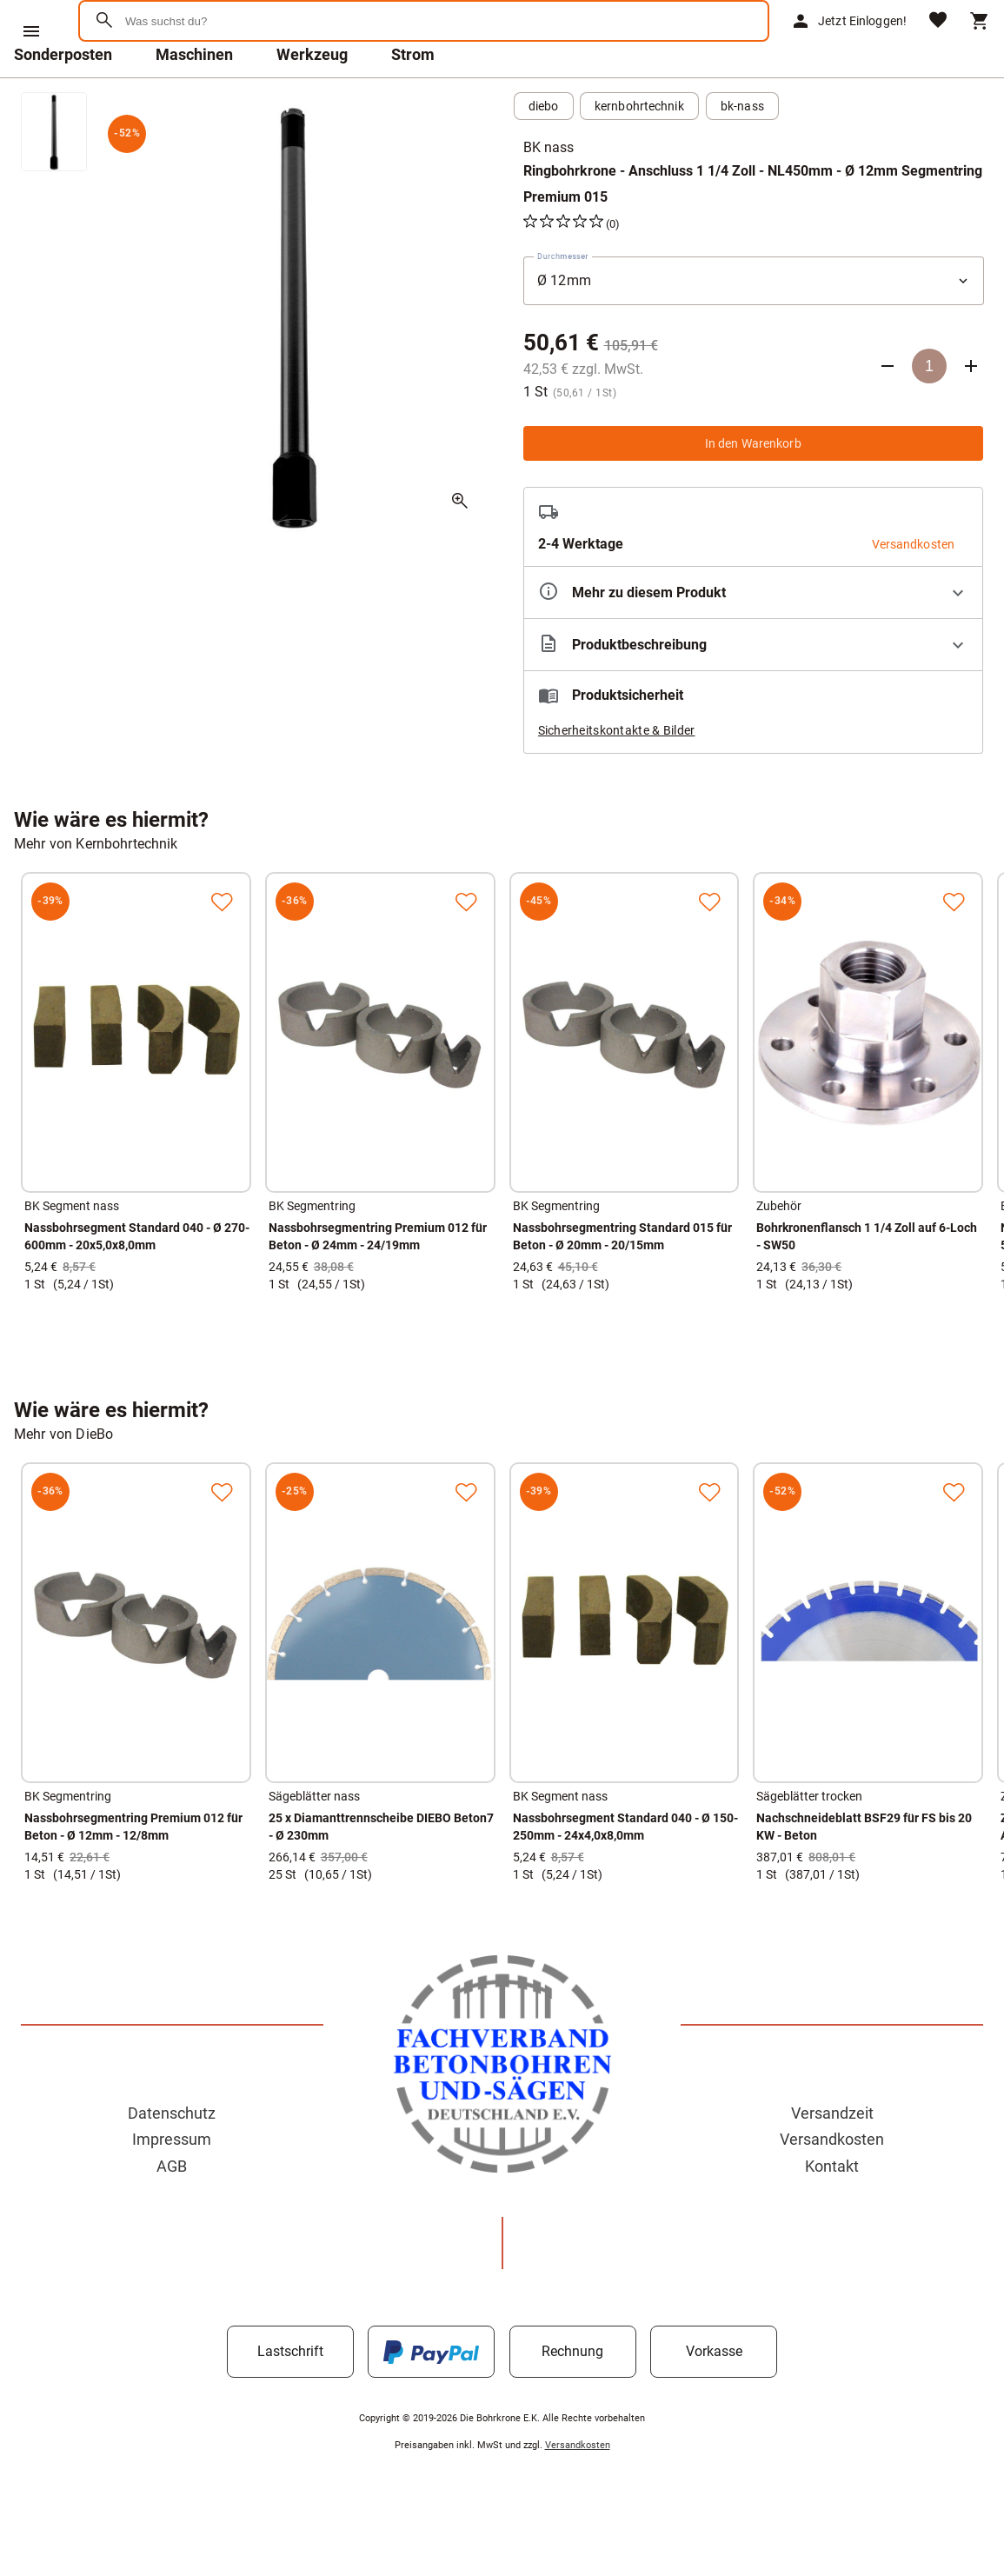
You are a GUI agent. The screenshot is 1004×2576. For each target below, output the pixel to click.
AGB (171, 2211)
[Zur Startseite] (165, 82)
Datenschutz (172, 2158)
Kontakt (832, 2211)
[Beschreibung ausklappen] (753, 690)
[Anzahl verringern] (887, 411)
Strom (413, 99)
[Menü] (31, 31)
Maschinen (194, 99)
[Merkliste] (938, 44)
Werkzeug (312, 99)
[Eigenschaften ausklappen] (753, 637)
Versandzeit (832, 2158)
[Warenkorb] (979, 43)
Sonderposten (63, 99)
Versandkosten (832, 2184)
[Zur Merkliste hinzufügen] (222, 947)
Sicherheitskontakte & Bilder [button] (616, 775)
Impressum (171, 2184)
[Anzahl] (929, 411)
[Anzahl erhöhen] (971, 411)
